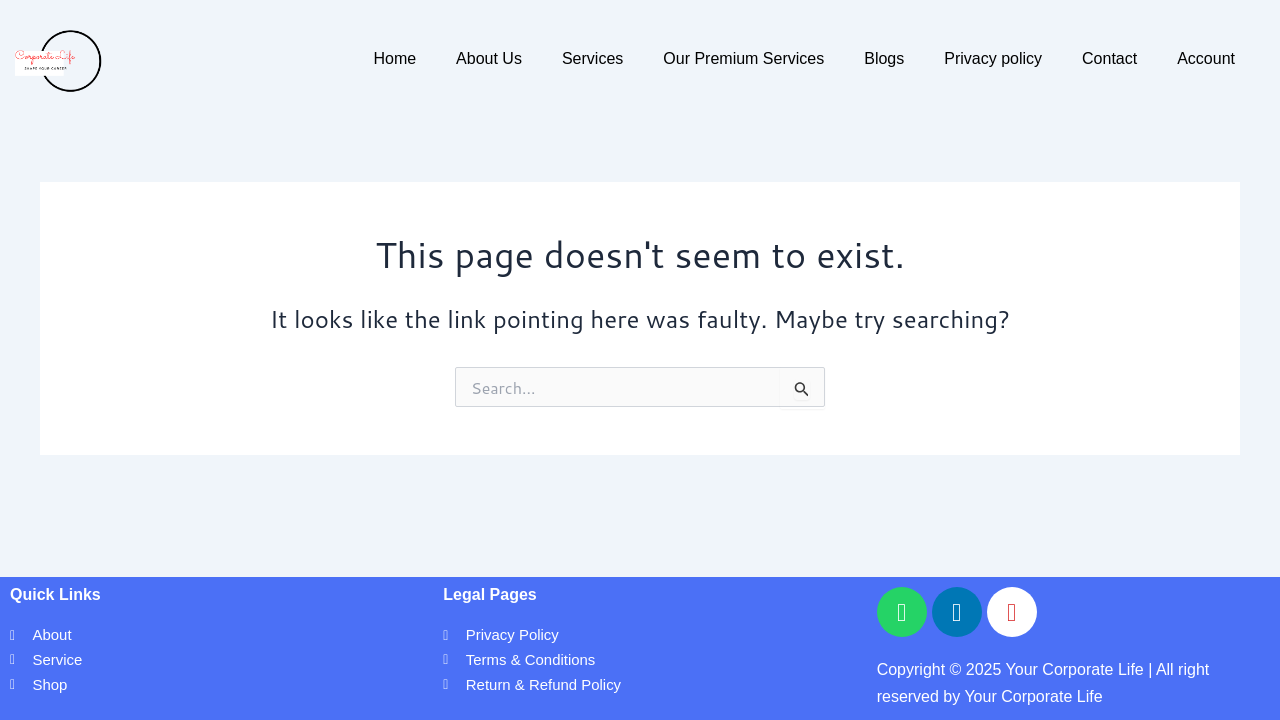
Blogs (884, 58)
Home (394, 58)
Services (592, 58)
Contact (1109, 58)
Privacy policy (993, 58)
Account (1206, 58)
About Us (489, 58)
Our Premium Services (743, 58)
